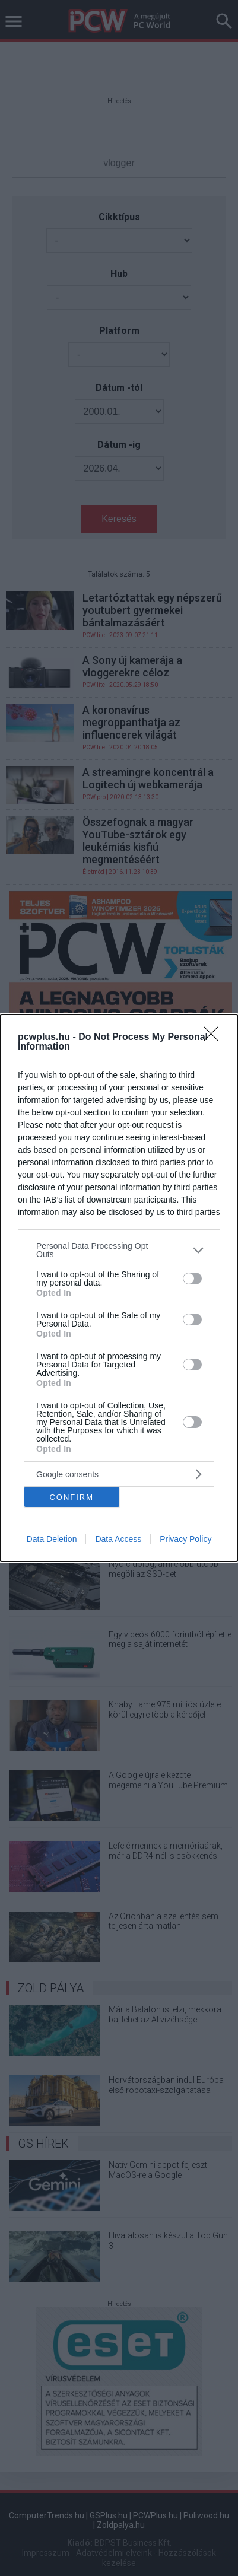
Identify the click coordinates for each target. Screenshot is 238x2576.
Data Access (118, 1539)
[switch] (192, 1278)
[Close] (215, 1037)
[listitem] (119, 1250)
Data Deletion (52, 1539)
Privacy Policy (185, 1539)
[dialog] (119, 1288)
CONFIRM (71, 1496)
